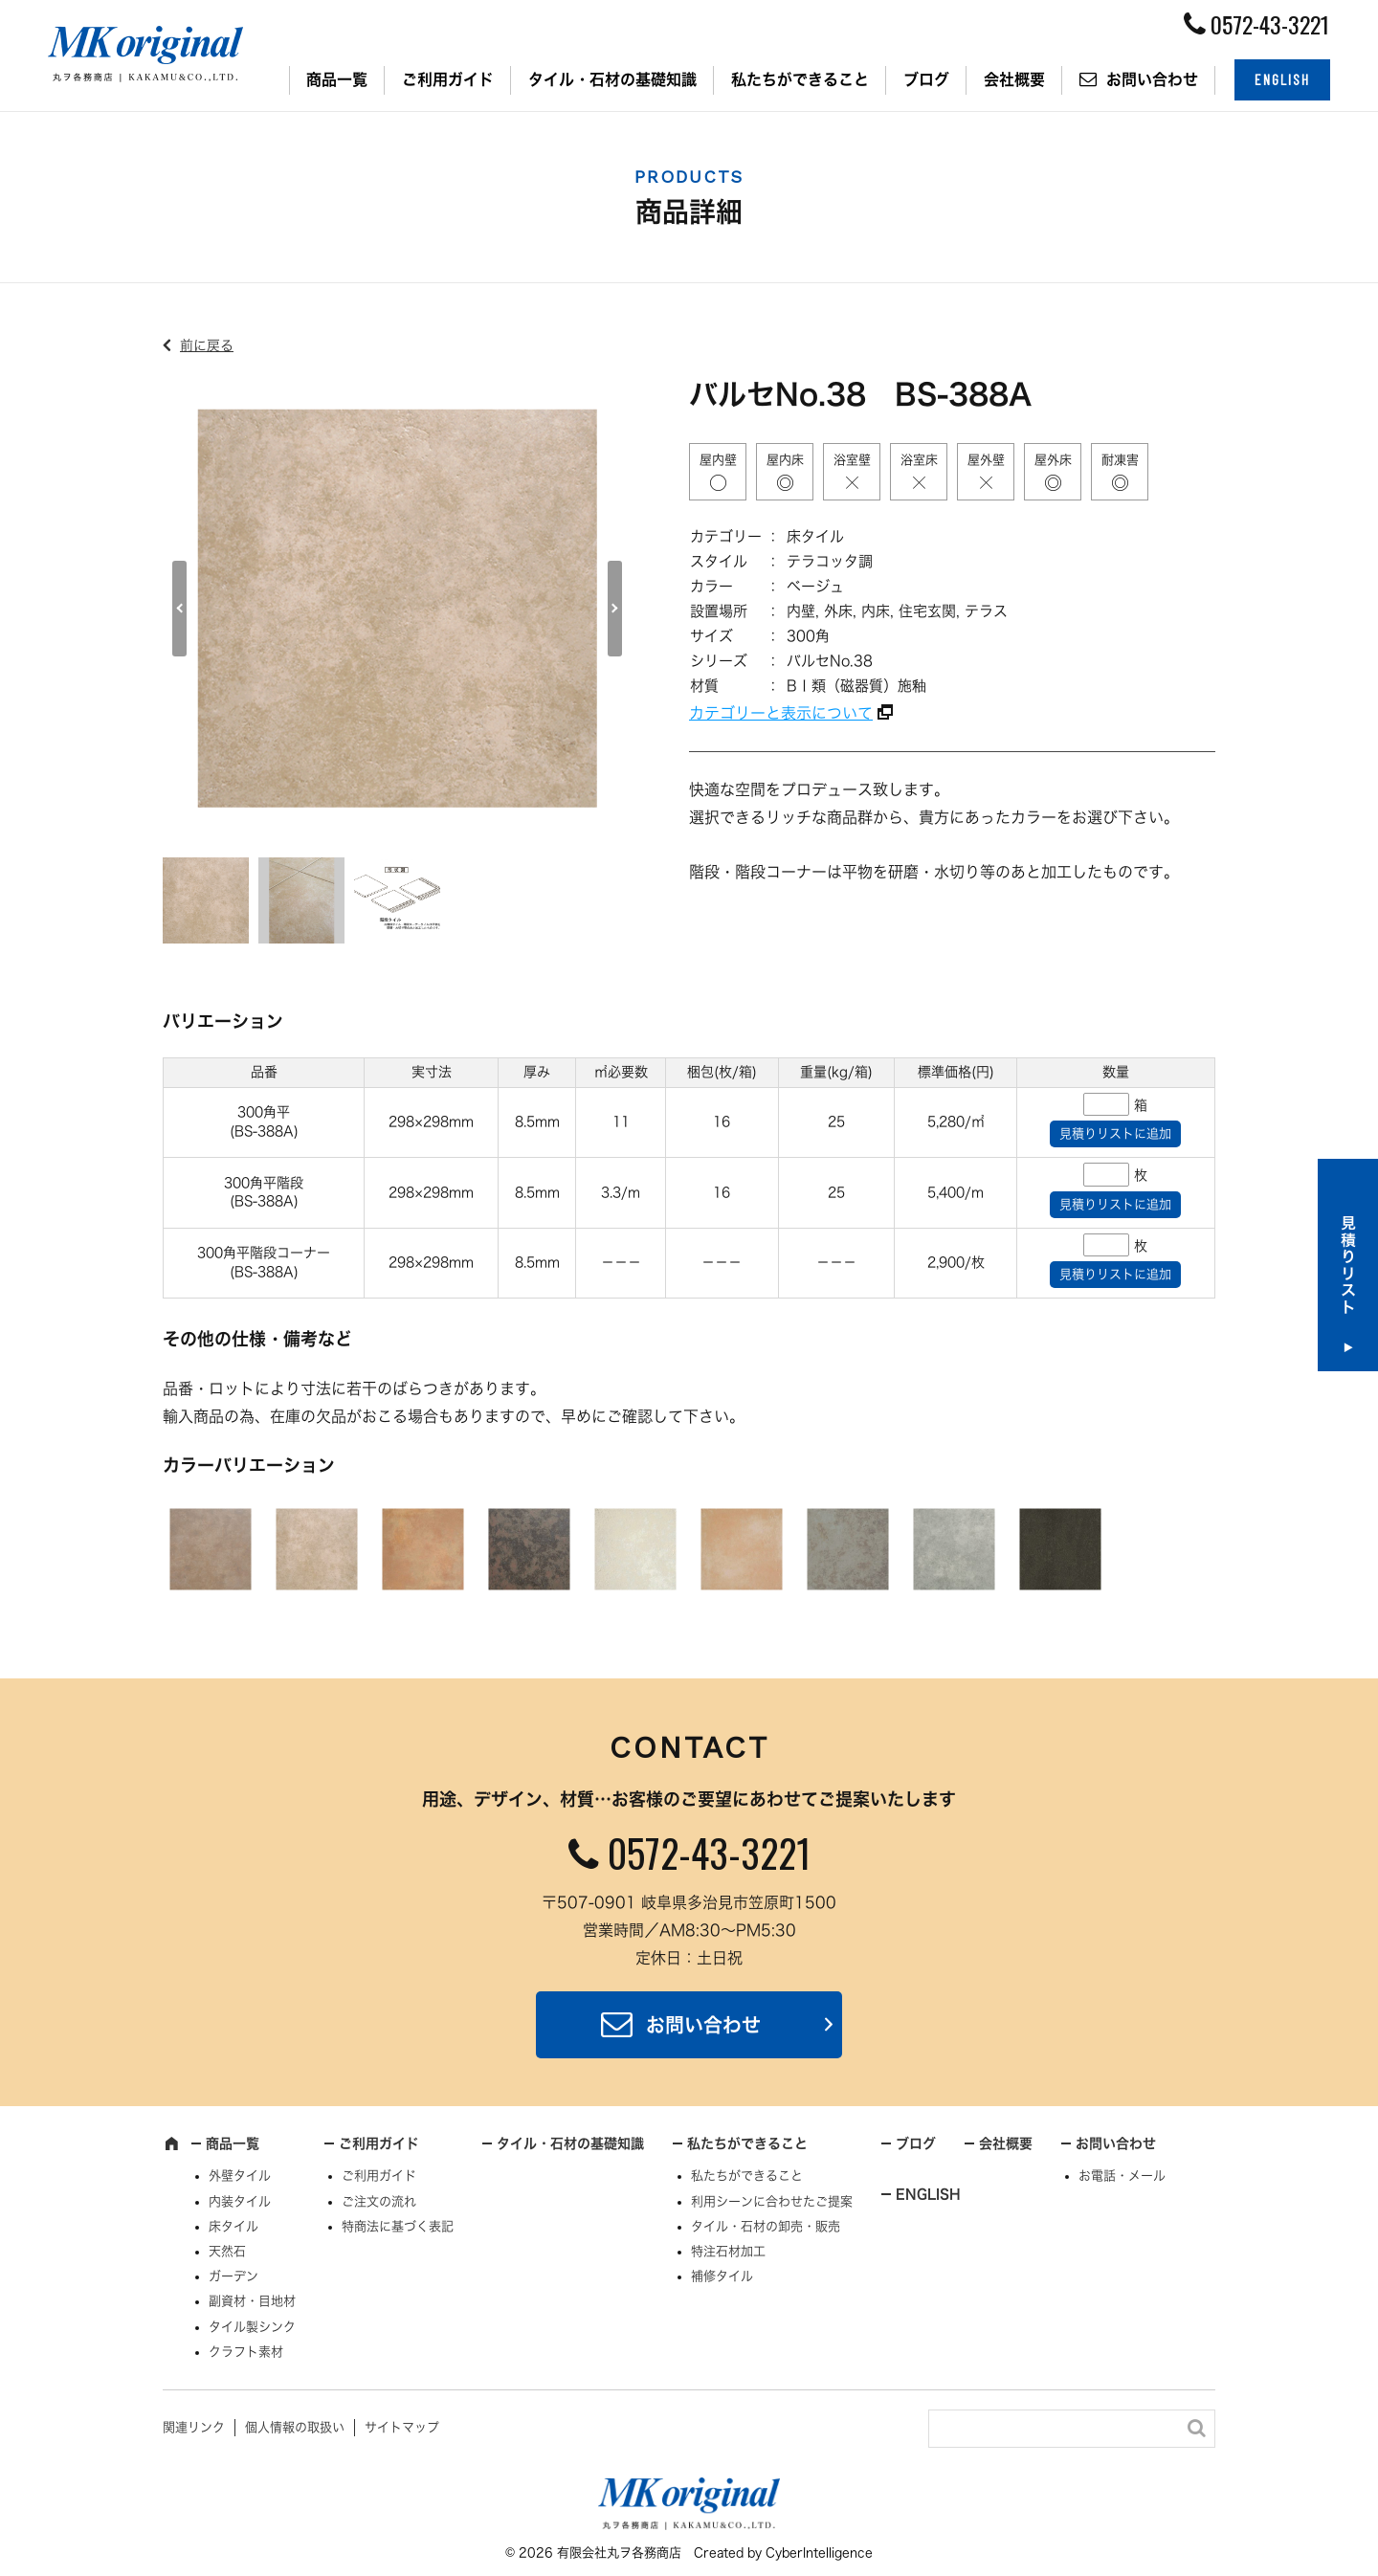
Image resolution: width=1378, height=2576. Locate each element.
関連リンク (194, 2427)
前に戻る (206, 345)
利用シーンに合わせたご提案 (772, 2201)
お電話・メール (1122, 2175)
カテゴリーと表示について (781, 713)
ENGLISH (1282, 79)
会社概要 (1014, 79)
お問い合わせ (1152, 79)
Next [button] (615, 608)
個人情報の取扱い (294, 2427)
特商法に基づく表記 (398, 2226)
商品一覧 (336, 79)
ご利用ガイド (448, 79)
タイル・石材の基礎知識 (612, 79)
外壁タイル (240, 2175)
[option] (397, 608)
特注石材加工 (728, 2251)
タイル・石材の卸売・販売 (765, 2226)
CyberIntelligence (819, 2552)
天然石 (227, 2251)
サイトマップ (402, 2427)
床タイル (233, 2226)
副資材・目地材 (252, 2301)
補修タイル (722, 2276)
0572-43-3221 (709, 1852)
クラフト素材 (246, 2351)
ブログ (926, 79)
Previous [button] (179, 608)
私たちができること (800, 79)
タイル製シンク (252, 2327)
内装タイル (240, 2201)
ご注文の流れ (379, 2201)
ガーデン (233, 2276)
